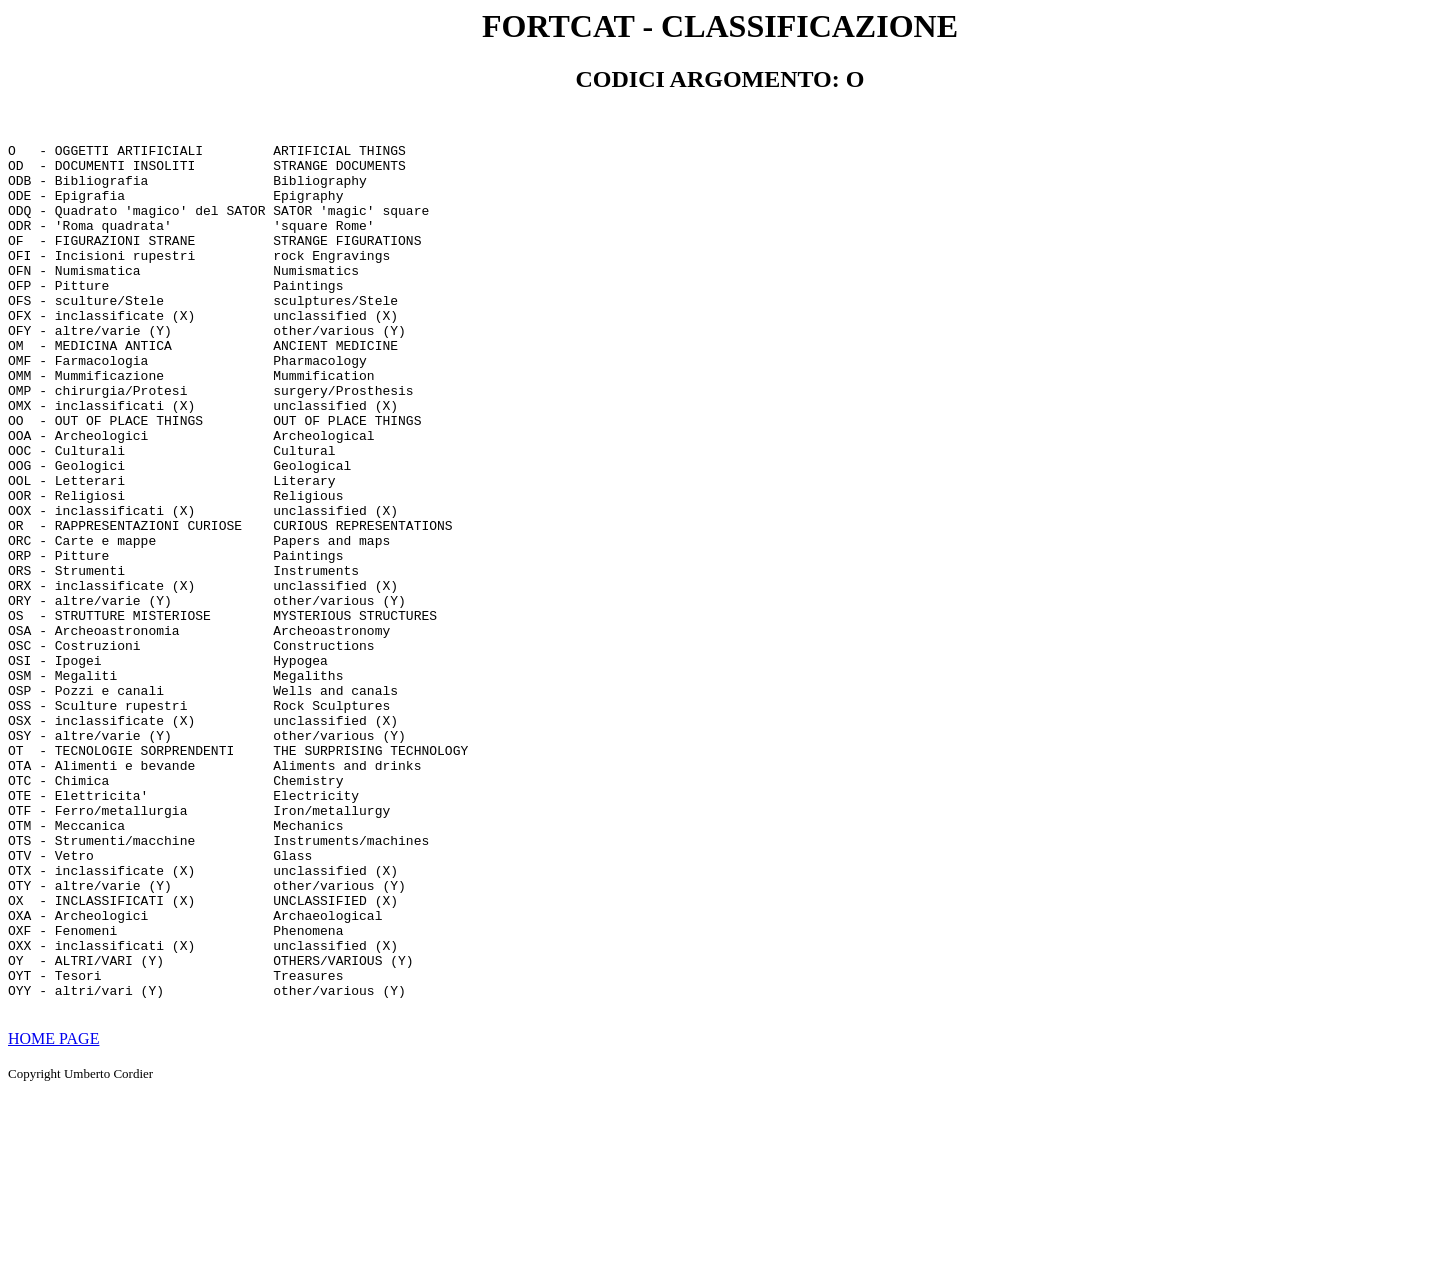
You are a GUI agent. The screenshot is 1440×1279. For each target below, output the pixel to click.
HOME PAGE (53, 1209)
